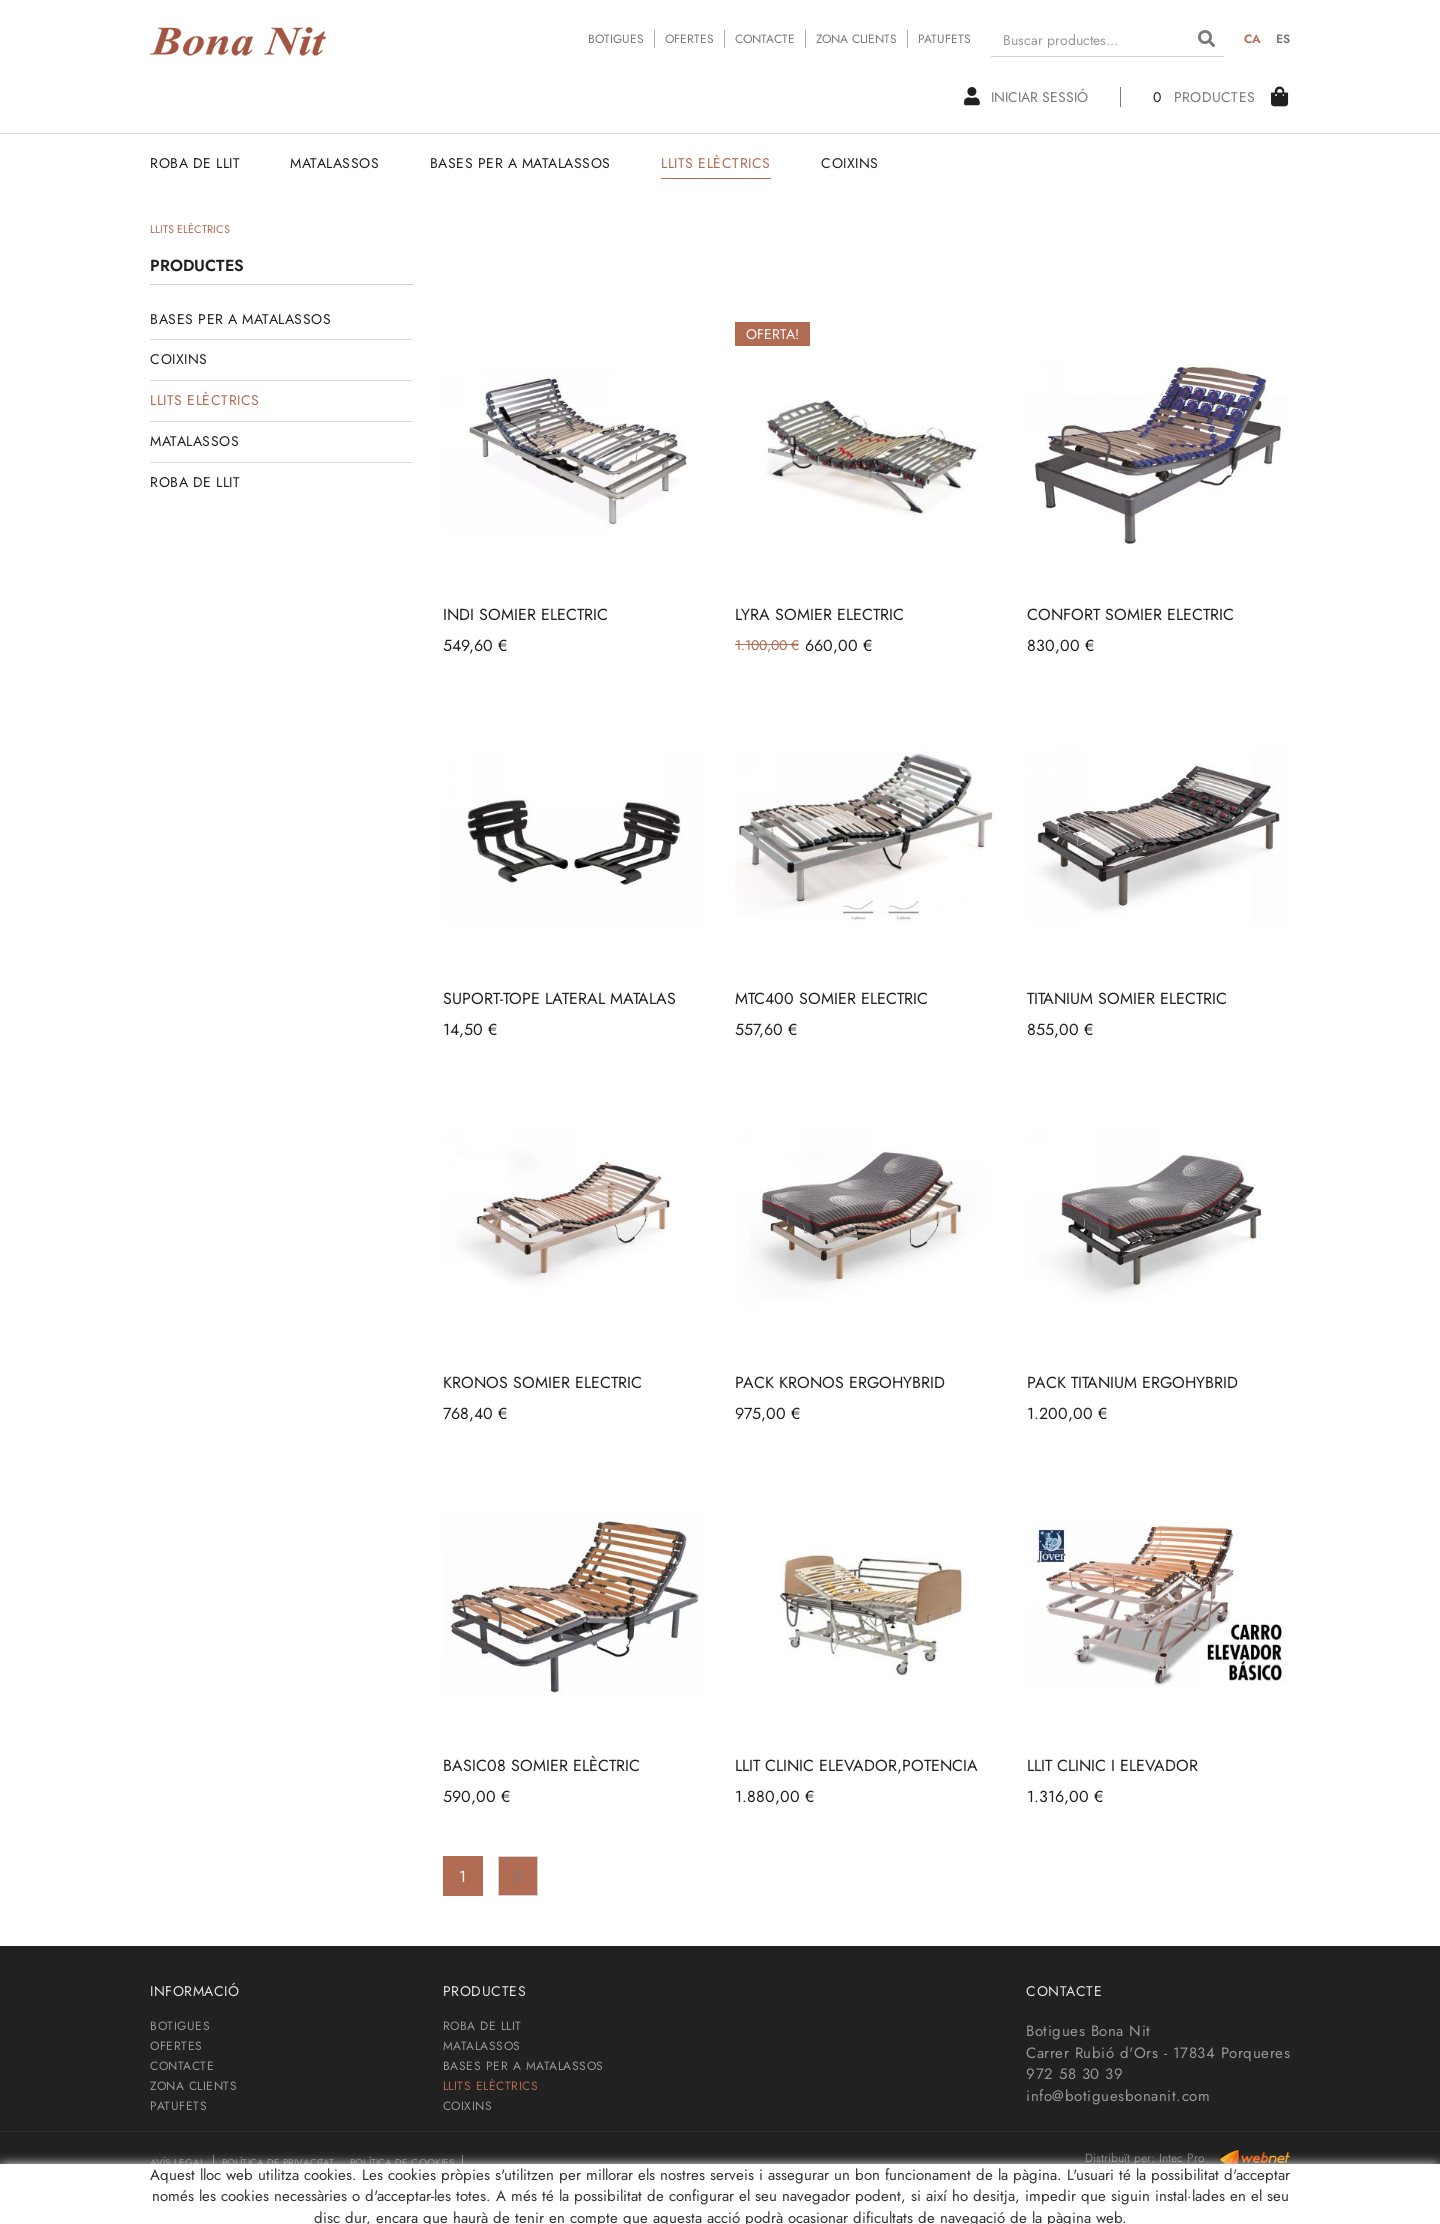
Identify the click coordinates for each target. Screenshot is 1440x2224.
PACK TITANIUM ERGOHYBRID (1132, 1382)
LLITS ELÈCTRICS (205, 400)
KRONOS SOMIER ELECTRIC (542, 1382)
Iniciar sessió (1026, 97)
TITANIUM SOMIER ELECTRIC (1127, 998)
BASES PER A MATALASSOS (240, 319)
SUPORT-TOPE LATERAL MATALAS (559, 998)
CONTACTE (765, 39)
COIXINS (179, 359)
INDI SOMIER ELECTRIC (525, 614)
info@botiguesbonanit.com (1118, 2096)
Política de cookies (402, 2162)
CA (1253, 39)
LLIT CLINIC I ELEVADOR (1112, 1765)
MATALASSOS (194, 441)
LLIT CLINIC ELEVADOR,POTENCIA (856, 1765)
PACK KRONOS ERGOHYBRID (840, 1382)
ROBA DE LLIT (195, 482)
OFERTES (689, 39)
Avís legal (177, 2162)
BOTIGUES (616, 39)
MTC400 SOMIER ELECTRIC (831, 998)
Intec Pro (1182, 2158)
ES (1283, 39)
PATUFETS (944, 39)
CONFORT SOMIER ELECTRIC (1130, 614)
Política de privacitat (278, 2162)
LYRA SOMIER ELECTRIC (819, 614)
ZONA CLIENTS (856, 39)
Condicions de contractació (230, 2187)
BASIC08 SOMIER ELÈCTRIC (541, 1765)
